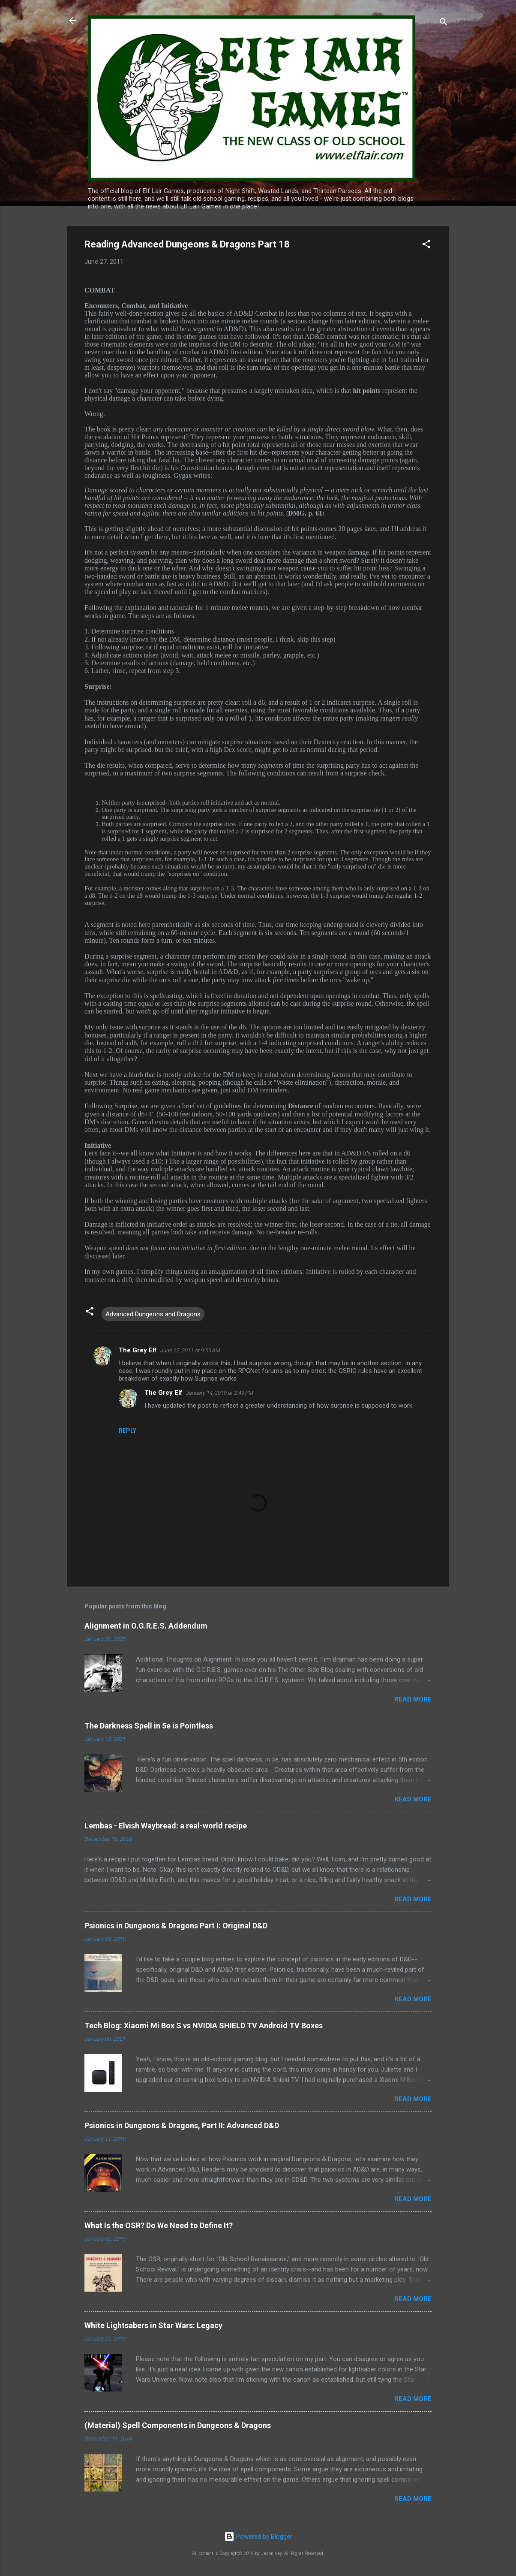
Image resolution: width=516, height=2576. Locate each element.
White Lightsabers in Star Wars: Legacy (153, 2325)
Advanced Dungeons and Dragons (153, 1314)
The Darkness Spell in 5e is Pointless (148, 1725)
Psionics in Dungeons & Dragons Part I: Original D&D (175, 1925)
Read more (413, 1699)
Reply (127, 1430)
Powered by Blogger (258, 2536)
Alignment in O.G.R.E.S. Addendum (145, 1625)
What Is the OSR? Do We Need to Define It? (158, 2225)
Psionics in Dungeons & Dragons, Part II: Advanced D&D (181, 2125)
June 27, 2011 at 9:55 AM (190, 1350)
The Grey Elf (138, 1350)
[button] (426, 245)
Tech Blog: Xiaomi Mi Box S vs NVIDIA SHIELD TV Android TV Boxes (203, 2025)
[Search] (443, 23)
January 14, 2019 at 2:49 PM (219, 1393)
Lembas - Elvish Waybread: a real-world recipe (165, 1825)
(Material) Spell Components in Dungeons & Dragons (177, 2425)
